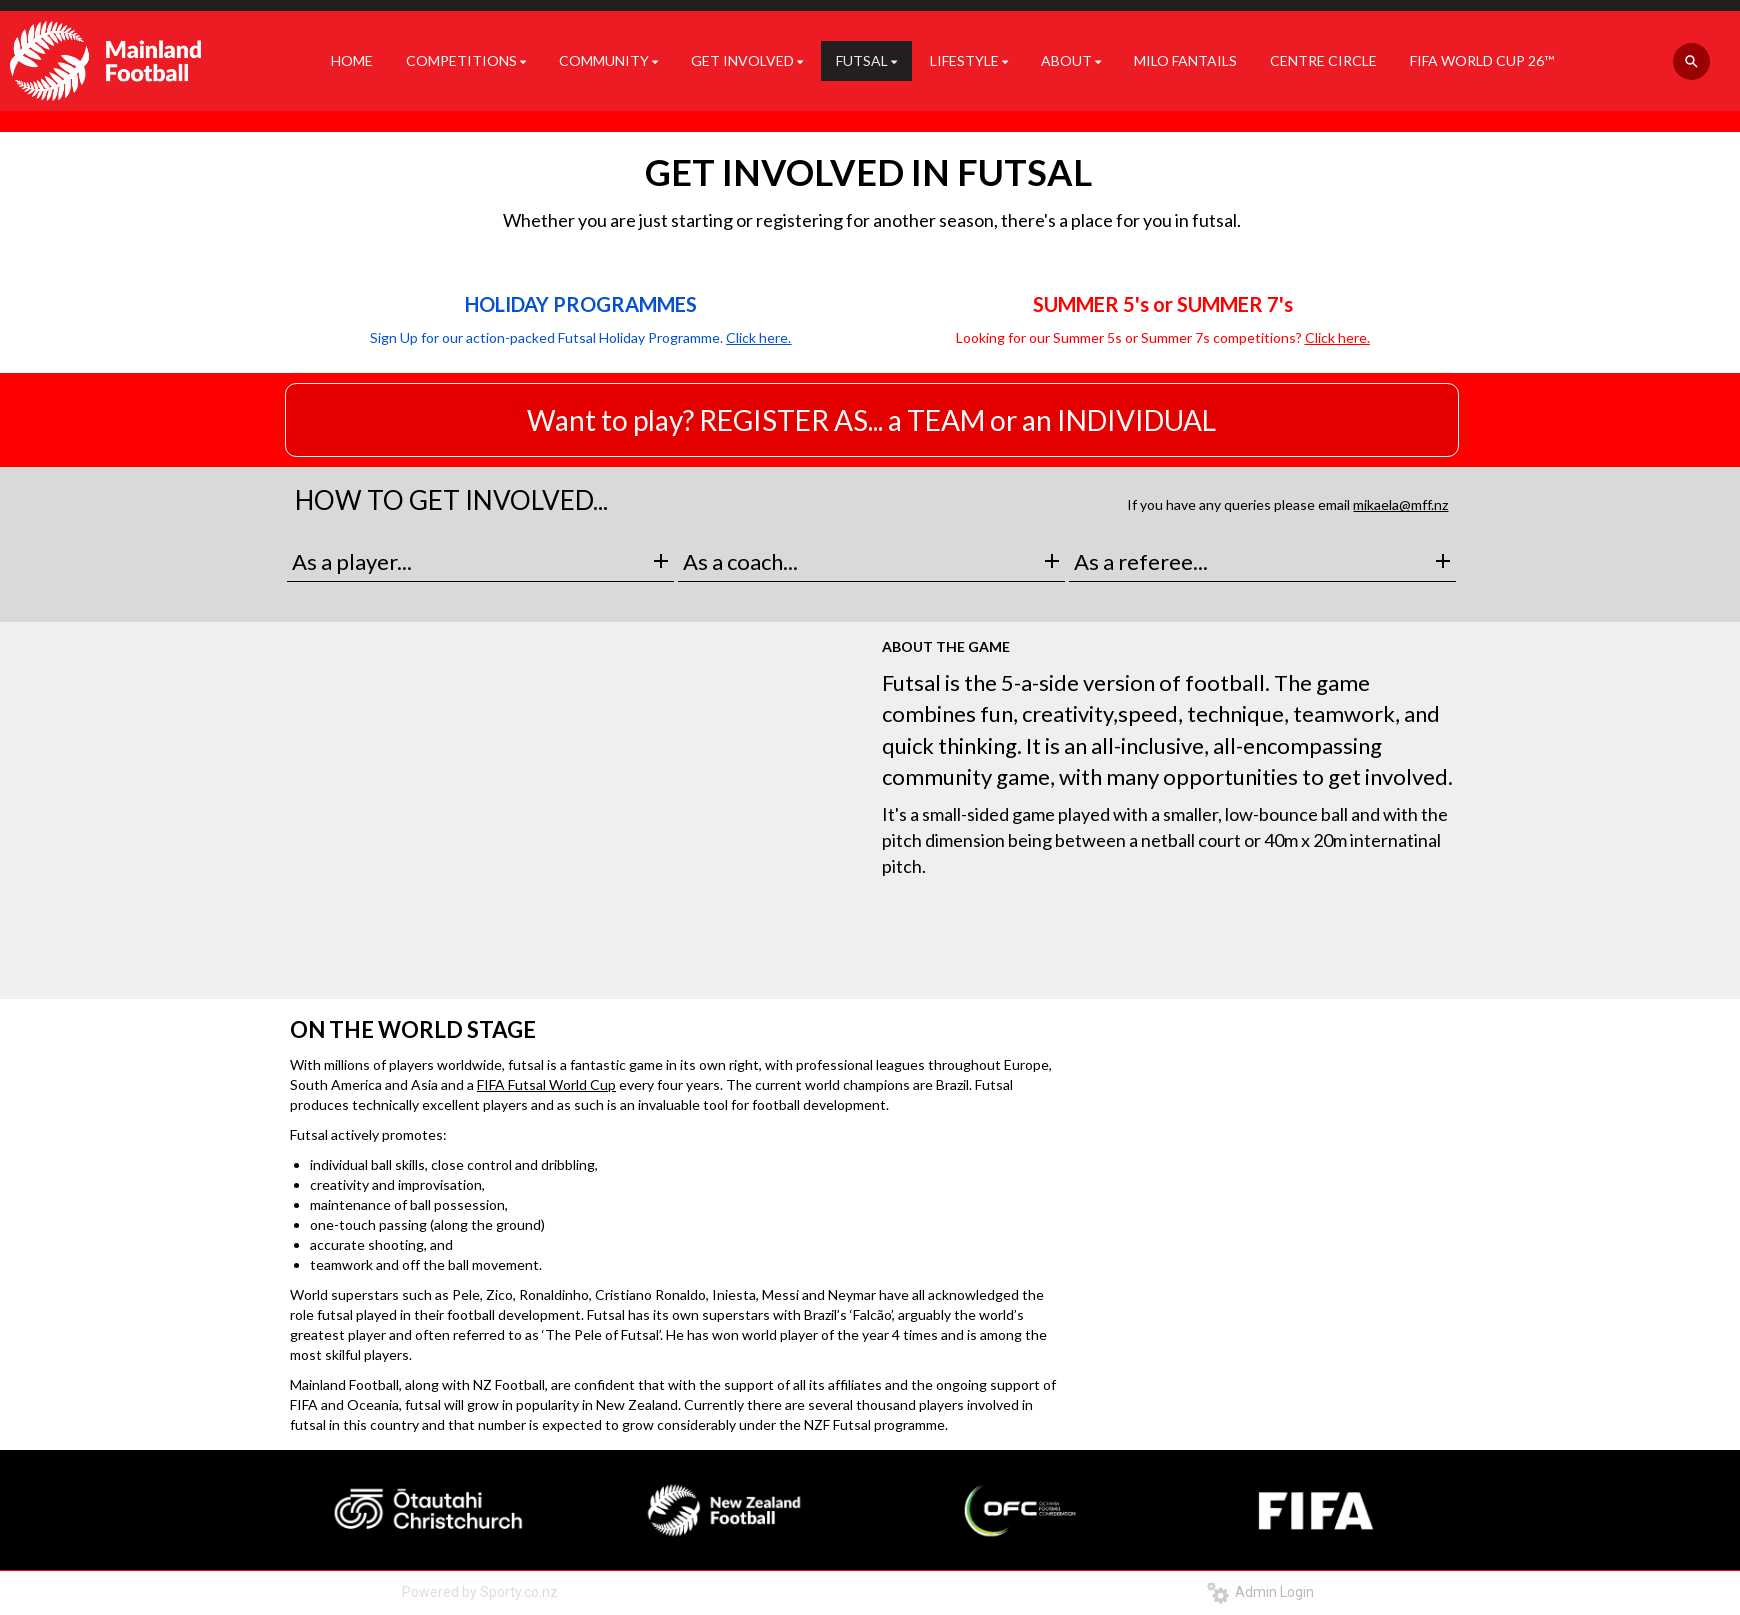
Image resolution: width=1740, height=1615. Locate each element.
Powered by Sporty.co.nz (480, 1592)
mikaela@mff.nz (1400, 504)
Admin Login (1260, 1592)
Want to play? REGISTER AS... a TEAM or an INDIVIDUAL (871, 420)
